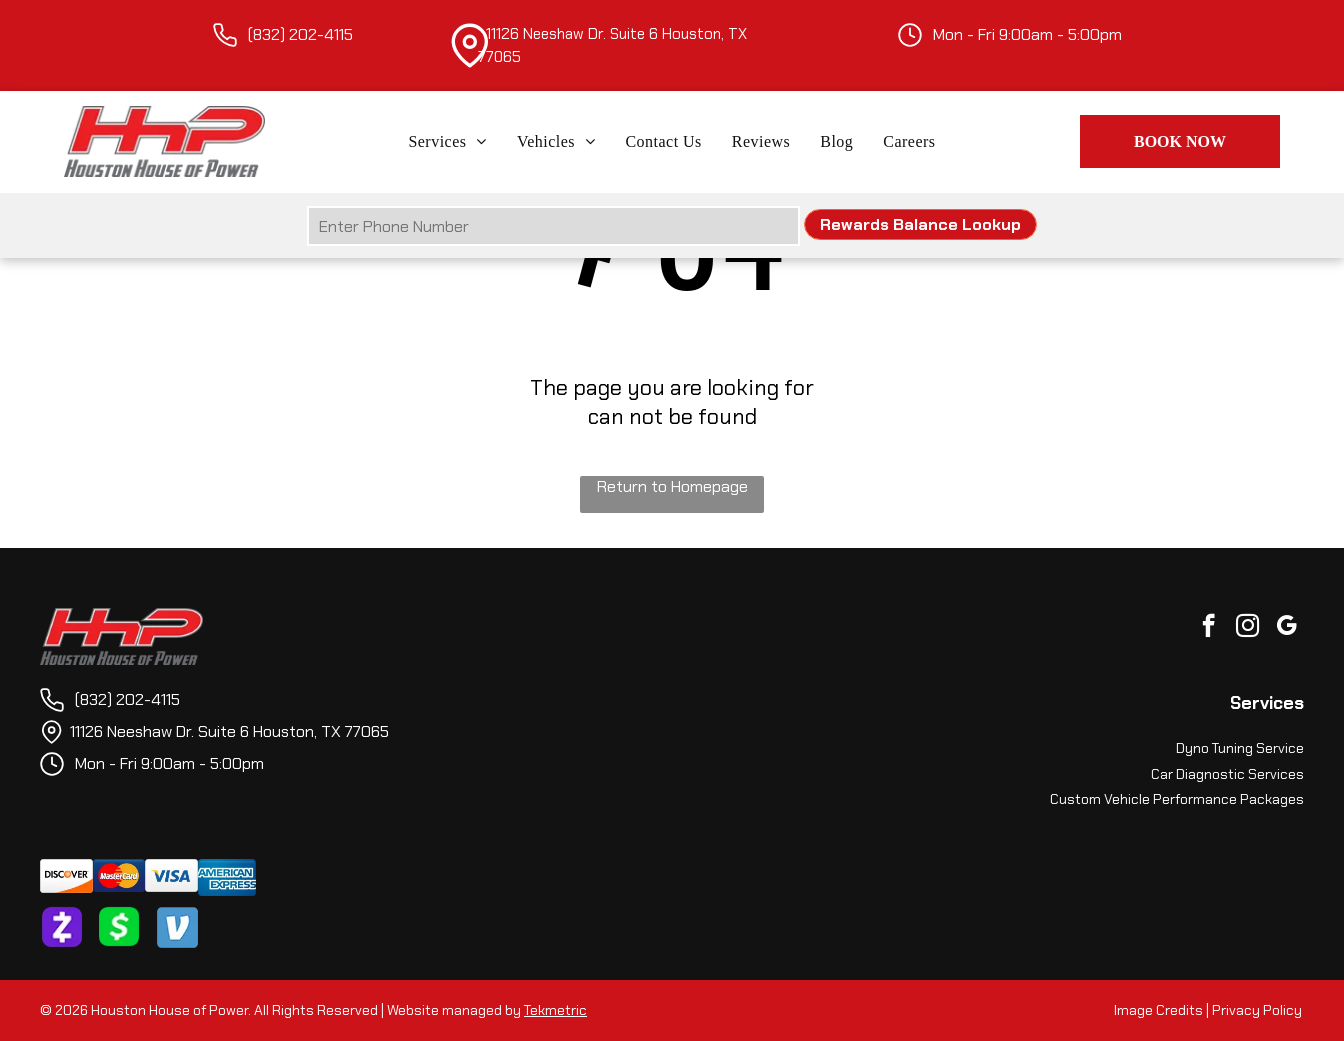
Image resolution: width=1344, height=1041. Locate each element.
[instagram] (1247, 628)
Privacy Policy (1257, 1010)
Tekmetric (555, 1010)
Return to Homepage (672, 486)
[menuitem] (447, 142)
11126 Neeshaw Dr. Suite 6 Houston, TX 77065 (229, 731)
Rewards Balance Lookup (920, 224)
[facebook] (1208, 628)
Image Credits (1158, 1010)
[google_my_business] (1286, 628)
